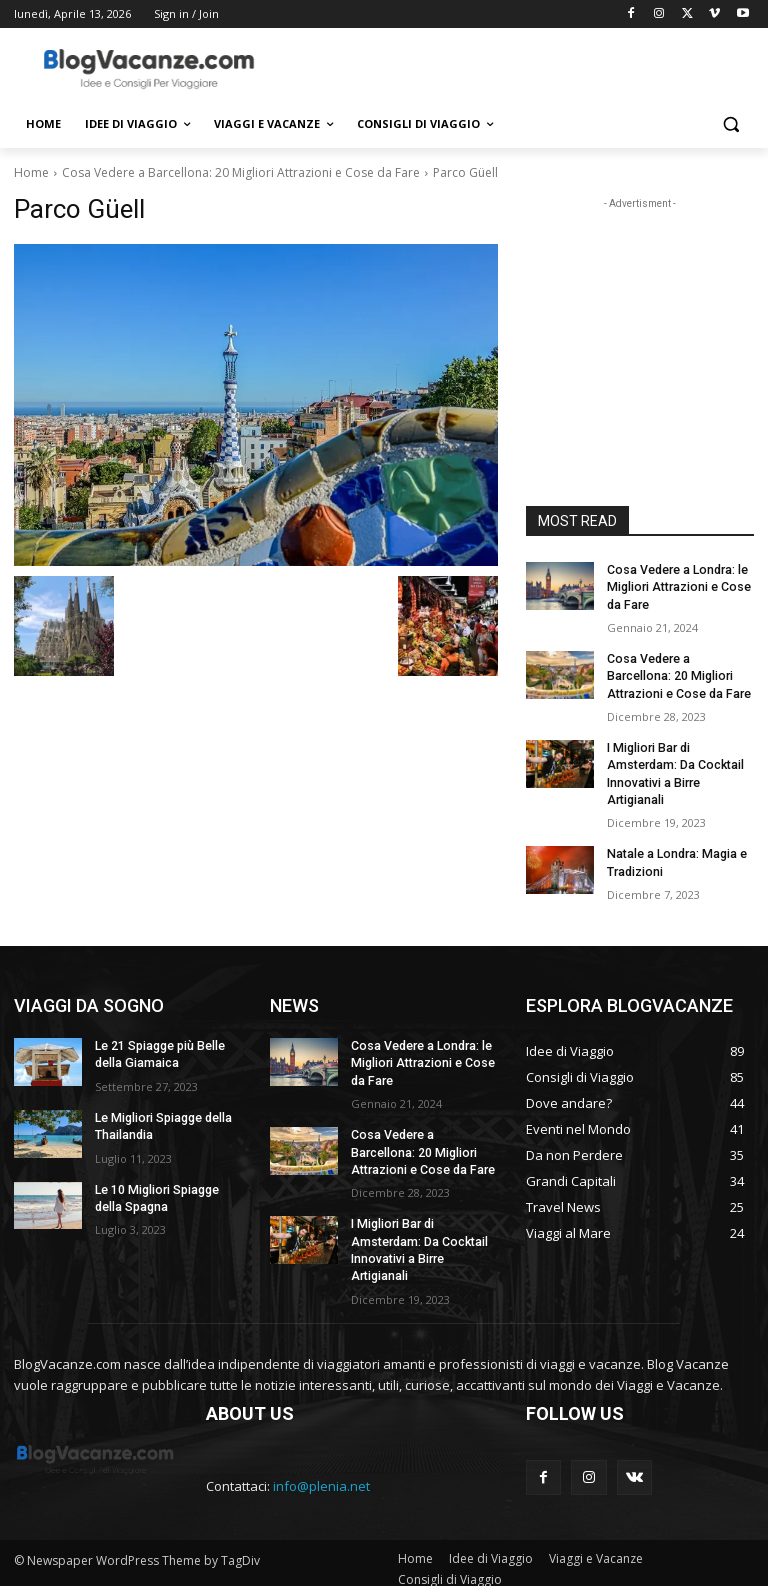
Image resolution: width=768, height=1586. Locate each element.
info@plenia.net (321, 1474)
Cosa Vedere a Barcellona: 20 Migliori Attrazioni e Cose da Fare (241, 172)
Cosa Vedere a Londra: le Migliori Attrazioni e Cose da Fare (677, 587)
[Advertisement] (520, 67)
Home (31, 172)
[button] (730, 124)
